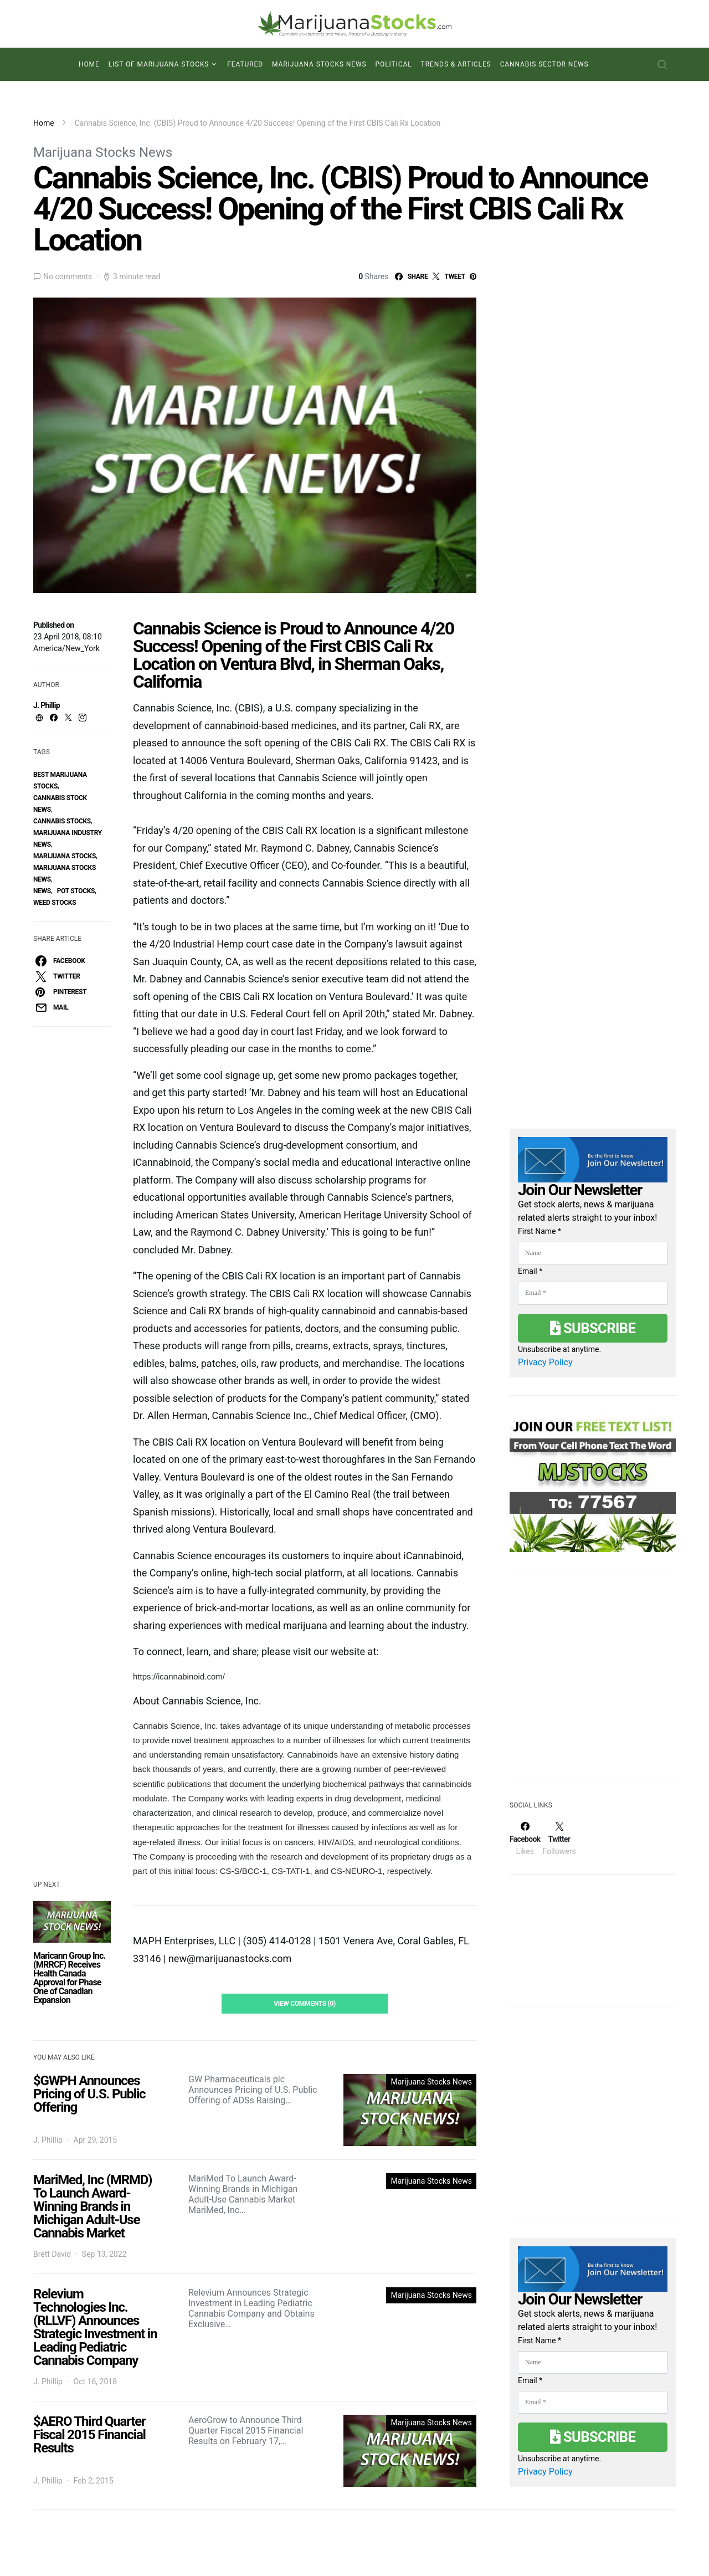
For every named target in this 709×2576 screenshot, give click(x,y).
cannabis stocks (62, 821)
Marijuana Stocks (64, 856)
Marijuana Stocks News (319, 64)
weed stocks (54, 903)
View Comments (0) (305, 2003)
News (42, 891)
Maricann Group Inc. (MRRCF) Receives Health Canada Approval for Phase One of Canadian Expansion (69, 1977)
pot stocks (76, 891)
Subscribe (592, 1328)
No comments (67, 276)
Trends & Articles (456, 64)
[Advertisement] (593, 1684)
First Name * (539, 1231)
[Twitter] (559, 1838)
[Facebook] (525, 1838)
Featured (245, 64)
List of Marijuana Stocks (159, 64)
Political (394, 64)
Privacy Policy (545, 1362)
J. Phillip (46, 705)
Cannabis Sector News (544, 64)
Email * (530, 1271)
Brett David (52, 2254)
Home (89, 64)
